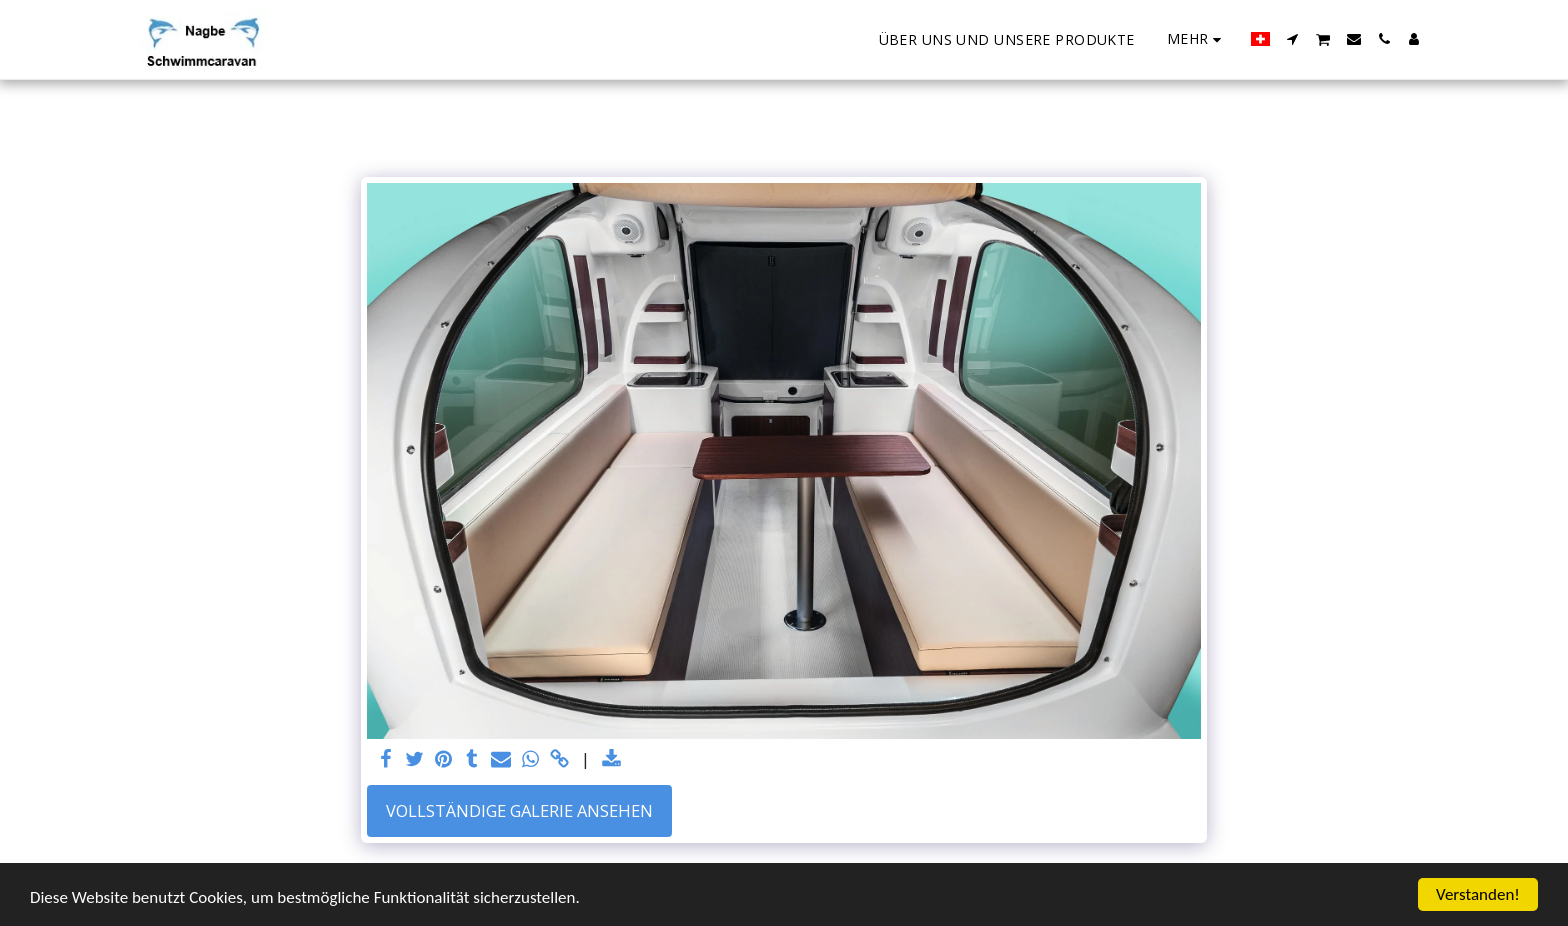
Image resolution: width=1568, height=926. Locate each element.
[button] (1293, 39)
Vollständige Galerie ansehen (519, 810)
